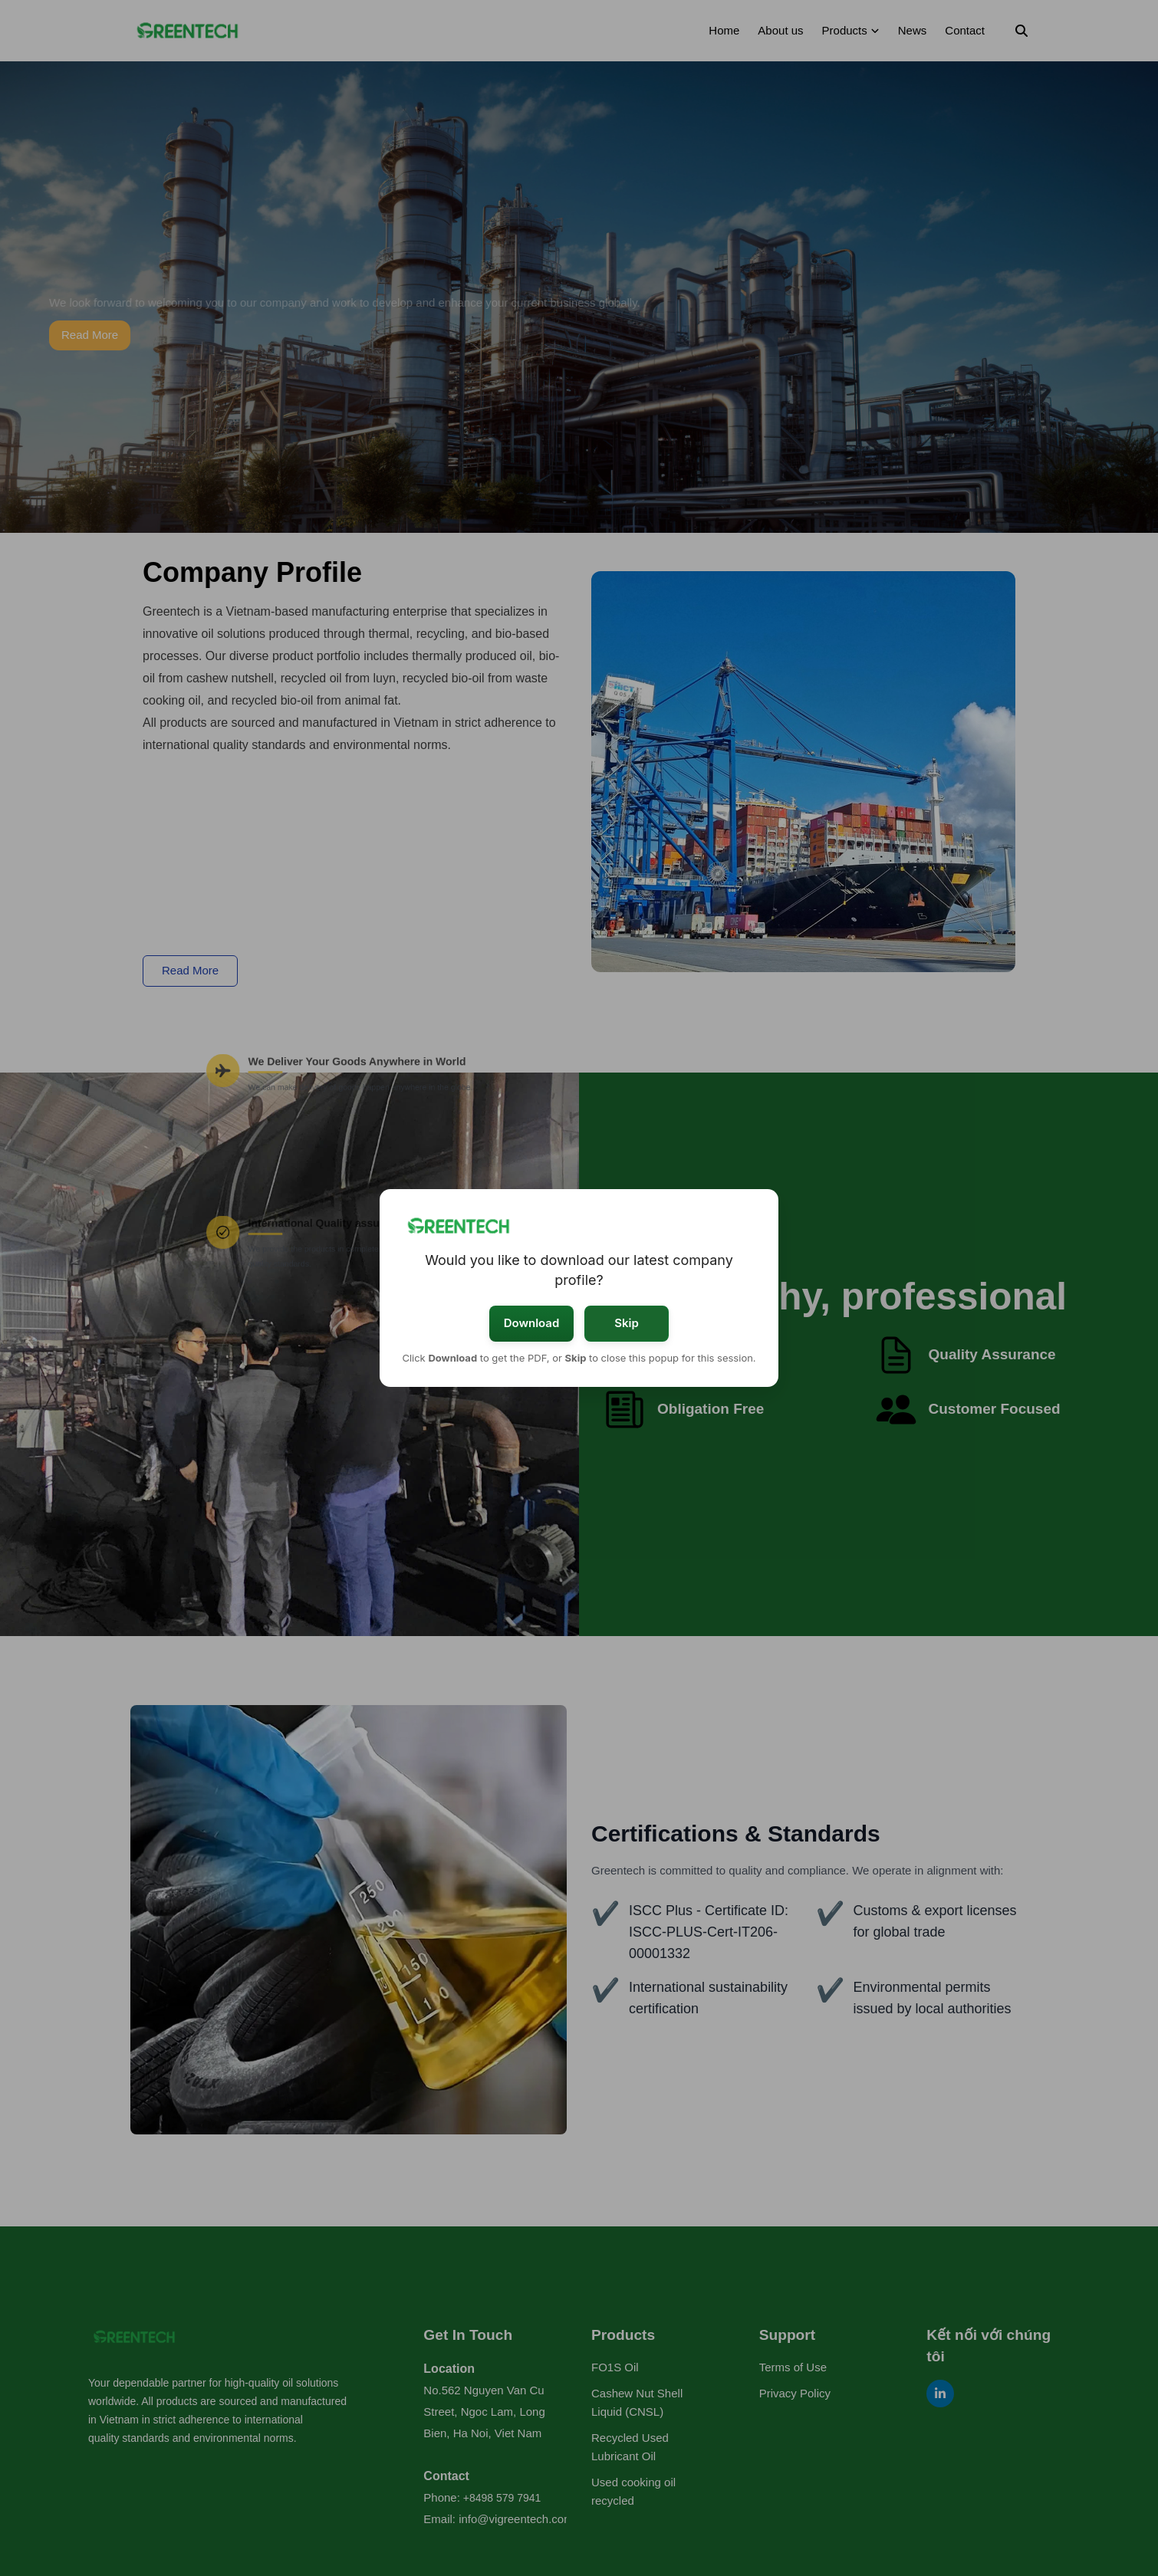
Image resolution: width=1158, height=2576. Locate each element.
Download (532, 1323)
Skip (626, 1323)
